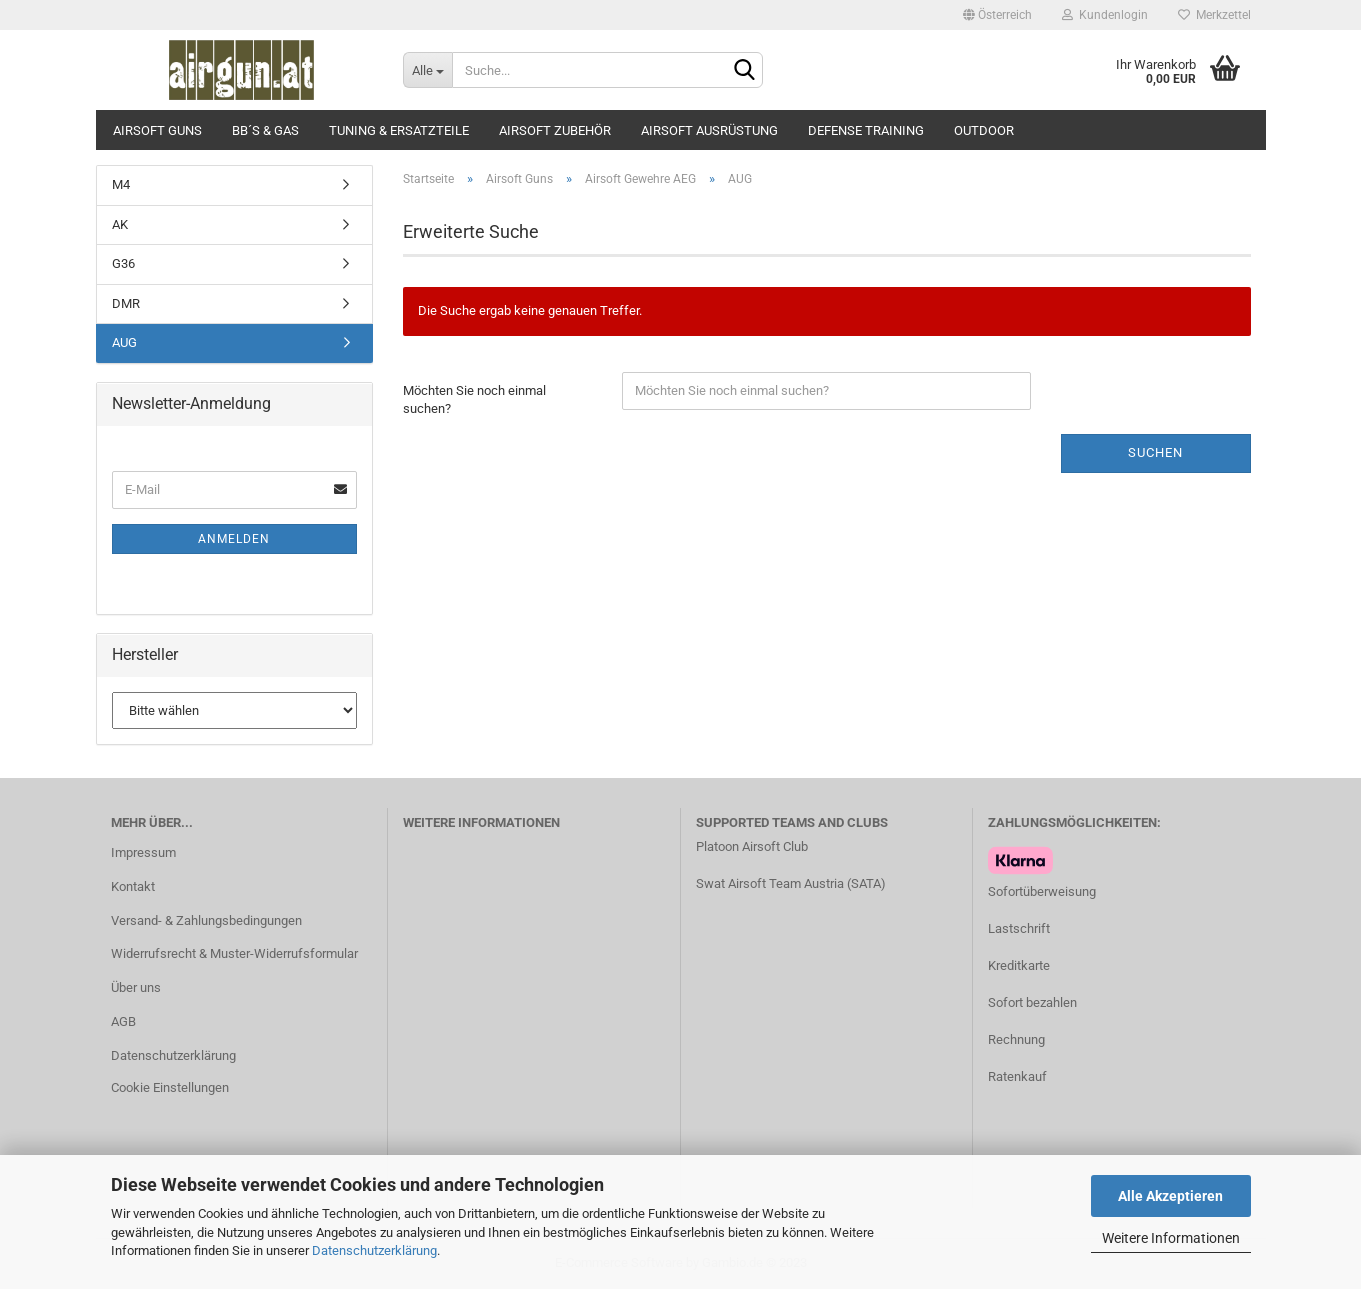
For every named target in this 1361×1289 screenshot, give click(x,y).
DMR (126, 303)
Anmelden (234, 539)
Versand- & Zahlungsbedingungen (206, 920)
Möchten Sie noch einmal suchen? (474, 400)
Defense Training (866, 130)
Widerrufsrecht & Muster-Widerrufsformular (234, 953)
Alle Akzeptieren (1170, 1196)
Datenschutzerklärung (374, 1250)
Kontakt (133, 886)
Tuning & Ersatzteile (399, 130)
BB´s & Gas (265, 130)
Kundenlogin (1105, 15)
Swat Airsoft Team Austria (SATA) (791, 883)
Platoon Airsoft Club (752, 846)
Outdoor (984, 130)
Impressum (143, 852)
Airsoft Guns (157, 130)
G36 (123, 263)
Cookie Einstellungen (170, 1087)
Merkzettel (1214, 15)
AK (120, 224)
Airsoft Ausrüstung (709, 130)
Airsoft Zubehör (555, 130)
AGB (123, 1021)
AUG (124, 342)
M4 (121, 184)
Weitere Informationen (1171, 1238)
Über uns (136, 987)
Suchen (1155, 452)
